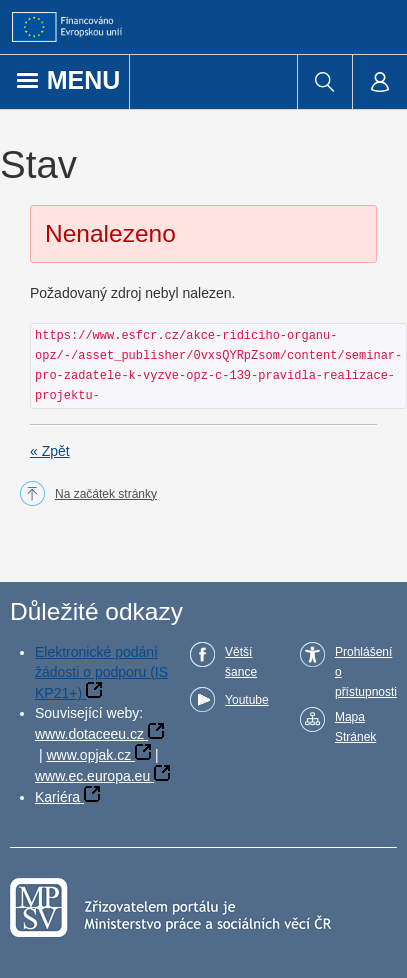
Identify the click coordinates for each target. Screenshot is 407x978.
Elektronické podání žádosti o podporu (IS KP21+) (101, 672)
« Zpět (50, 451)
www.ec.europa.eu (92, 776)
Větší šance (241, 662)
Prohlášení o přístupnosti (366, 672)
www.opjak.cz (88, 755)
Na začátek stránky (106, 494)
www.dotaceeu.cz (89, 734)
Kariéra (57, 797)
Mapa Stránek (355, 727)
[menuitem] (324, 82)
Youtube (247, 700)
